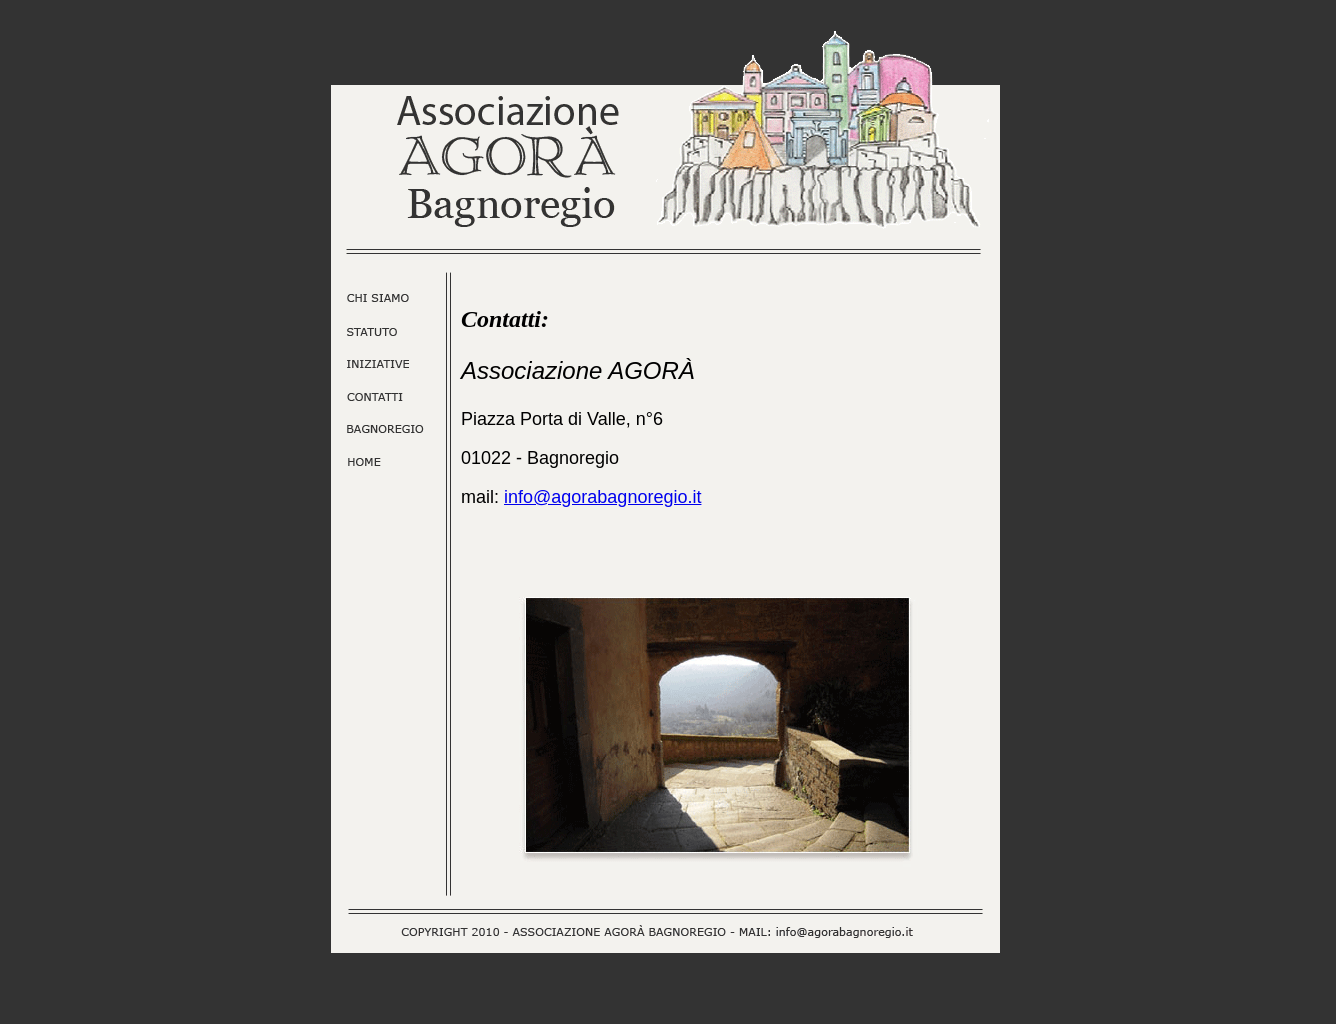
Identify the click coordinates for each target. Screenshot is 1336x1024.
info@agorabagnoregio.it (602, 497)
